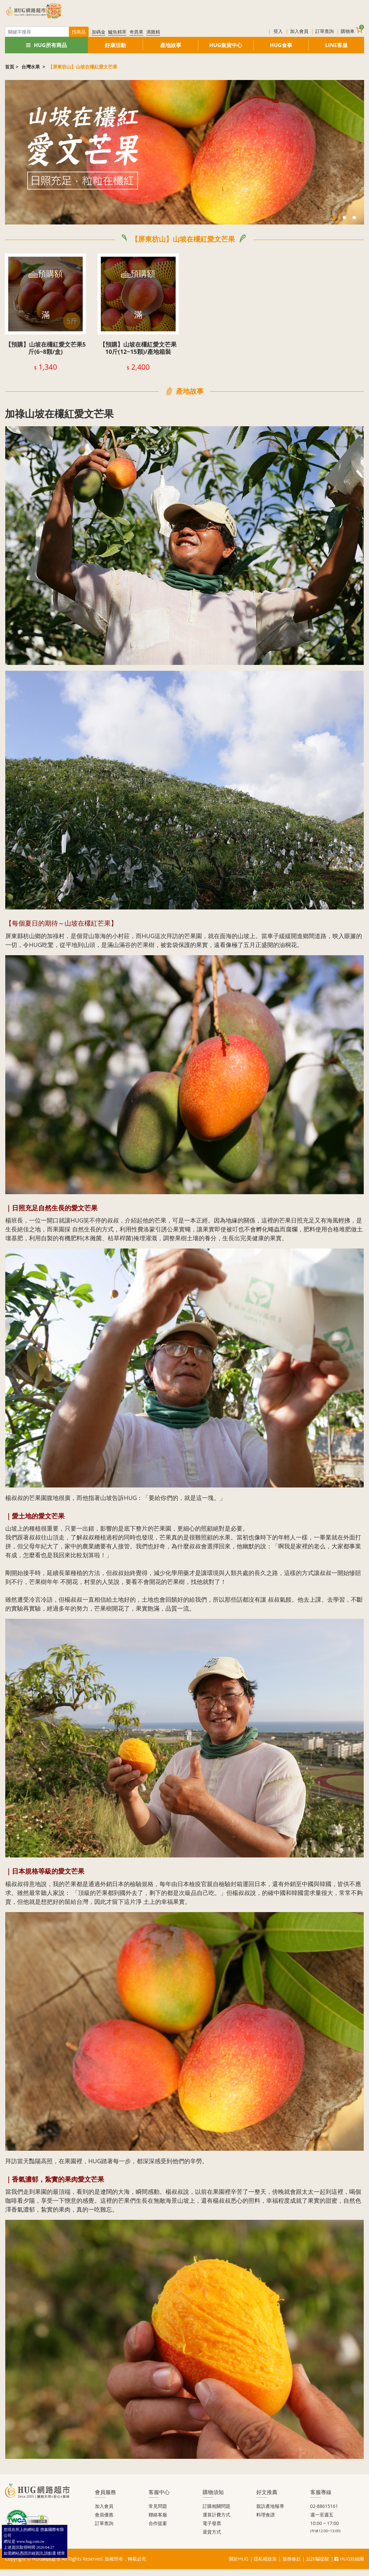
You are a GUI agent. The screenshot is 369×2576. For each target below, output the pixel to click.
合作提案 (158, 2523)
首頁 (9, 67)
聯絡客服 (158, 2514)
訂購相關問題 (216, 2506)
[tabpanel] (184, 152)
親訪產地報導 (270, 2506)
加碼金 (98, 32)
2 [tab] (344, 218)
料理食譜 (265, 2514)
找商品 (79, 32)
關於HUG (238, 2559)
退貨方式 (212, 2532)
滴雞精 (153, 32)
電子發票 (212, 2523)
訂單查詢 (324, 31)
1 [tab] (334, 218)
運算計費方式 (216, 2514)
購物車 (351, 30)
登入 (278, 31)
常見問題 (158, 2506)
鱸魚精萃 (117, 32)
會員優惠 (104, 2514)
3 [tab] (354, 218)
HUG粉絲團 (349, 2559)
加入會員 (299, 31)
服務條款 (291, 2559)
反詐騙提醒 (317, 2559)
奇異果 (136, 32)
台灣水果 (31, 67)
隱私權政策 (265, 2559)
